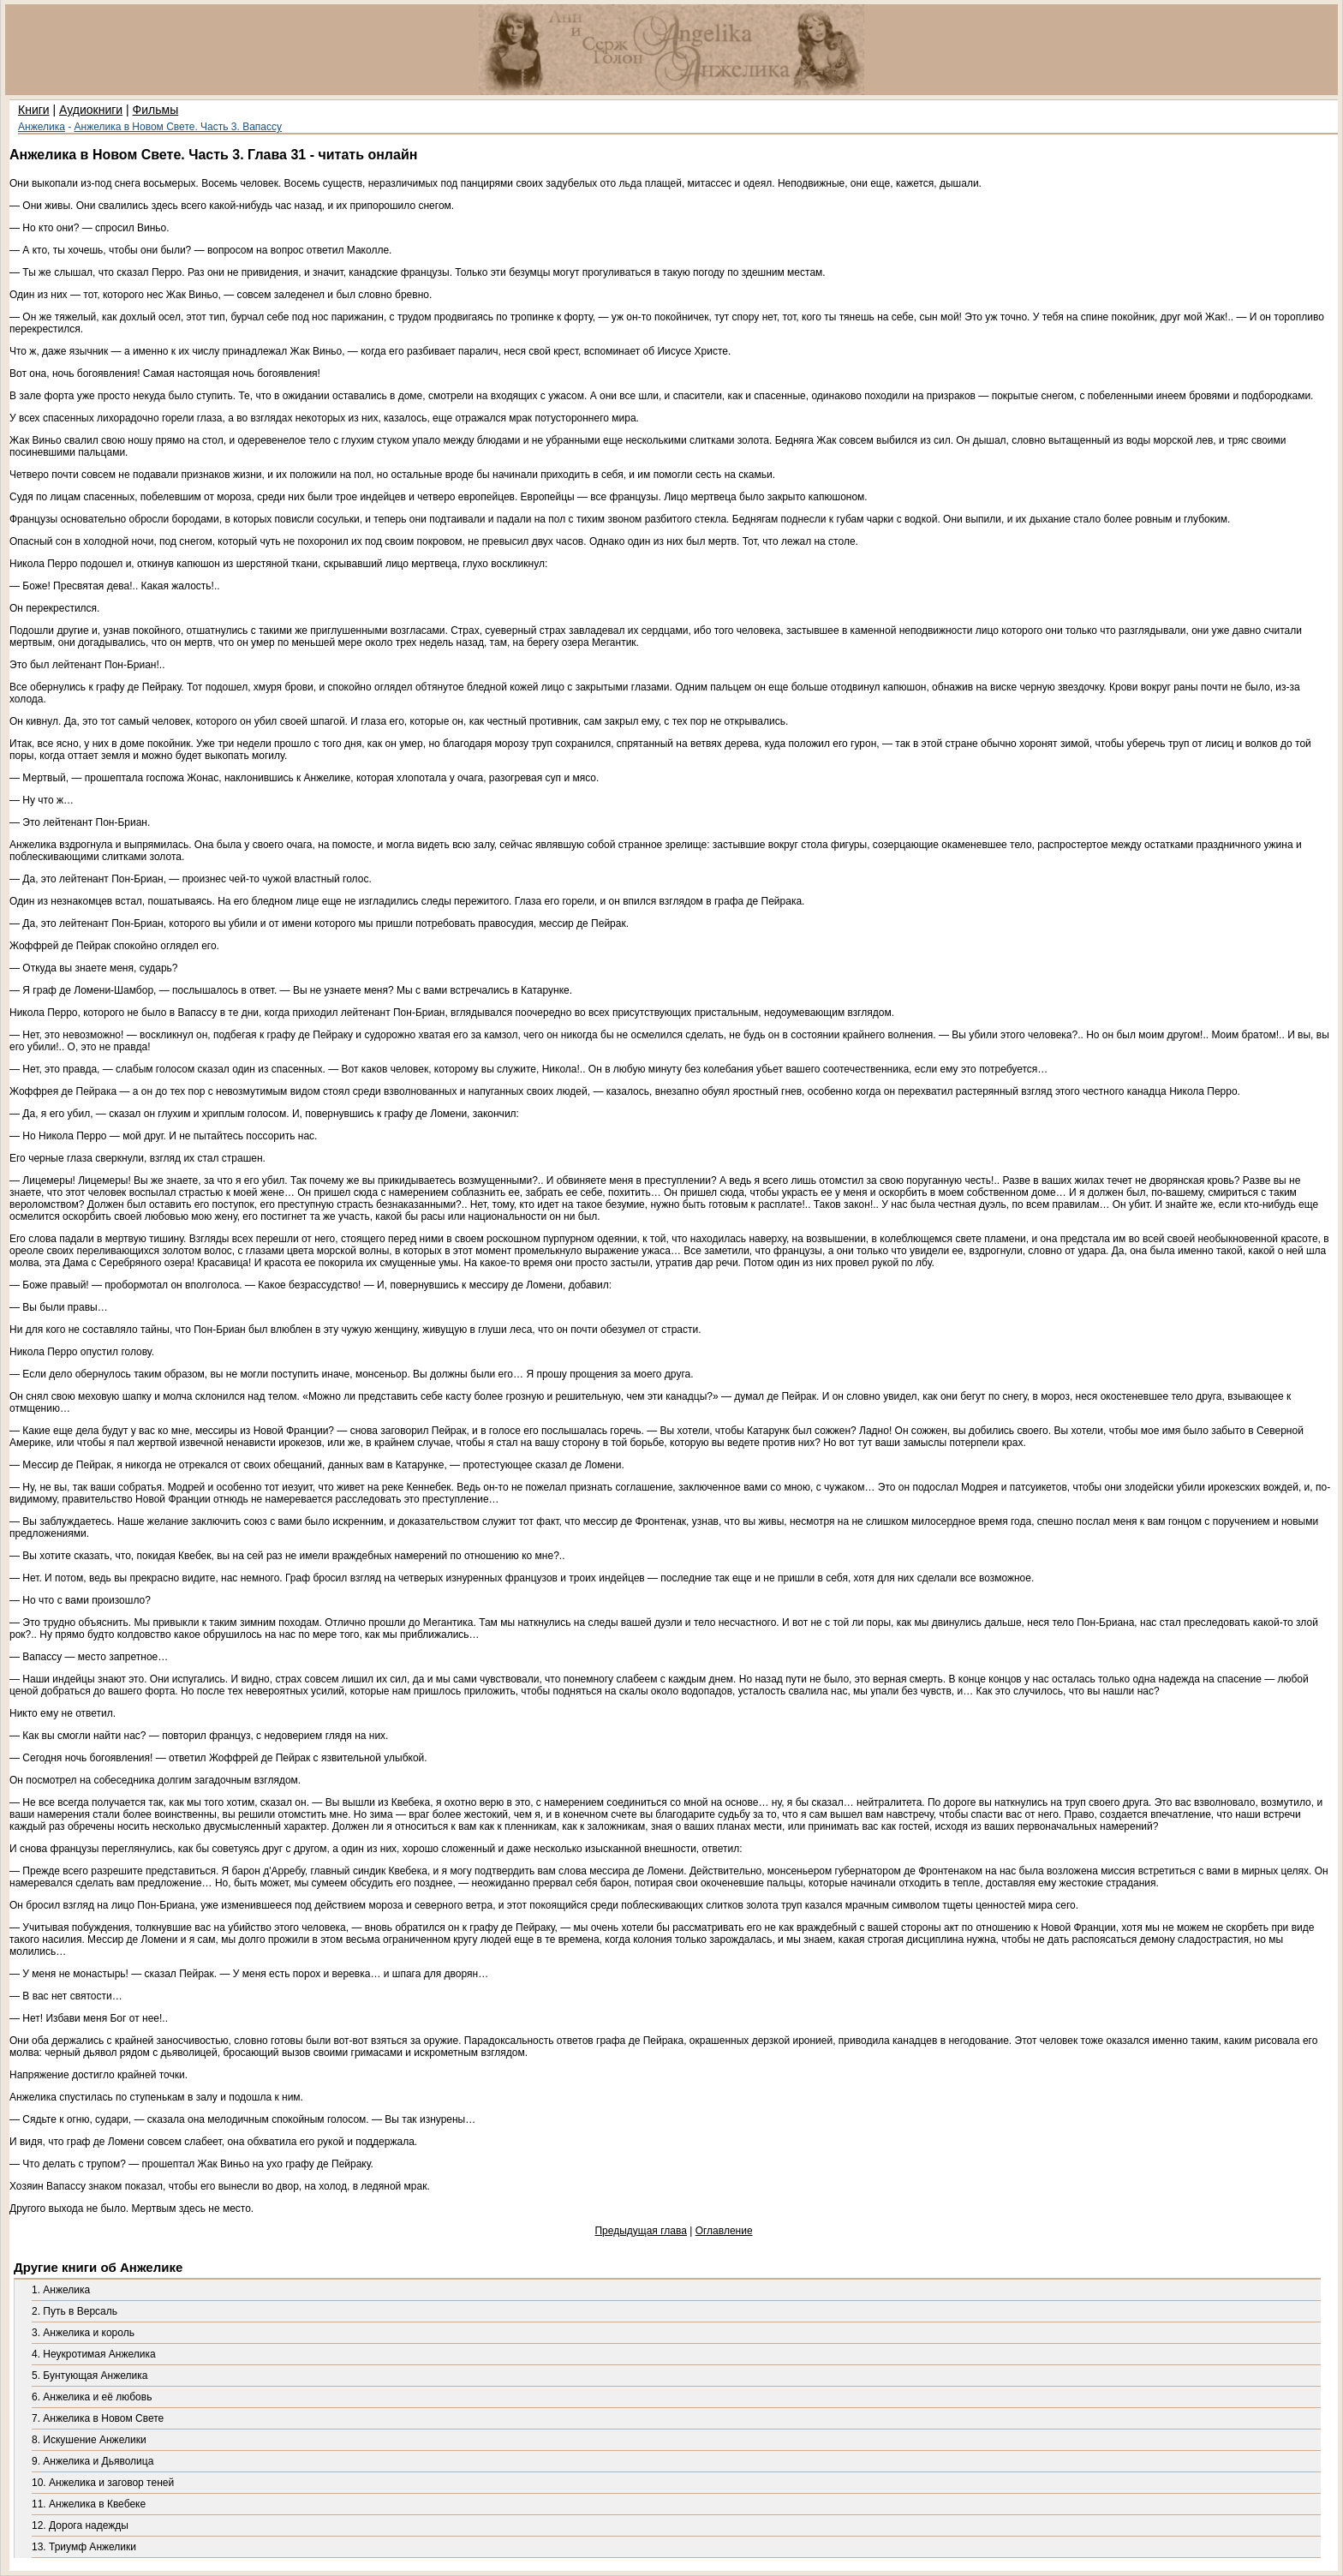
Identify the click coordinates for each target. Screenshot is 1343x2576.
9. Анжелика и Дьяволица (92, 2461)
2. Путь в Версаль (74, 2311)
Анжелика (41, 127)
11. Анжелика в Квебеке (89, 2504)
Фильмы (156, 110)
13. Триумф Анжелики (84, 2547)
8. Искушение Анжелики (89, 2440)
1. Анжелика (61, 2290)
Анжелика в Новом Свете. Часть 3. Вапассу (179, 127)
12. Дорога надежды (80, 2525)
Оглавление (724, 2231)
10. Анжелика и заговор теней (103, 2483)
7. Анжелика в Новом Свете (98, 2418)
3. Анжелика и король (83, 2333)
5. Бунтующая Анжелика (89, 2376)
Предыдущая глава (640, 2231)
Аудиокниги (90, 110)
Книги (34, 110)
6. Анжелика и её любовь (92, 2397)
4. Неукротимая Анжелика (94, 2354)
